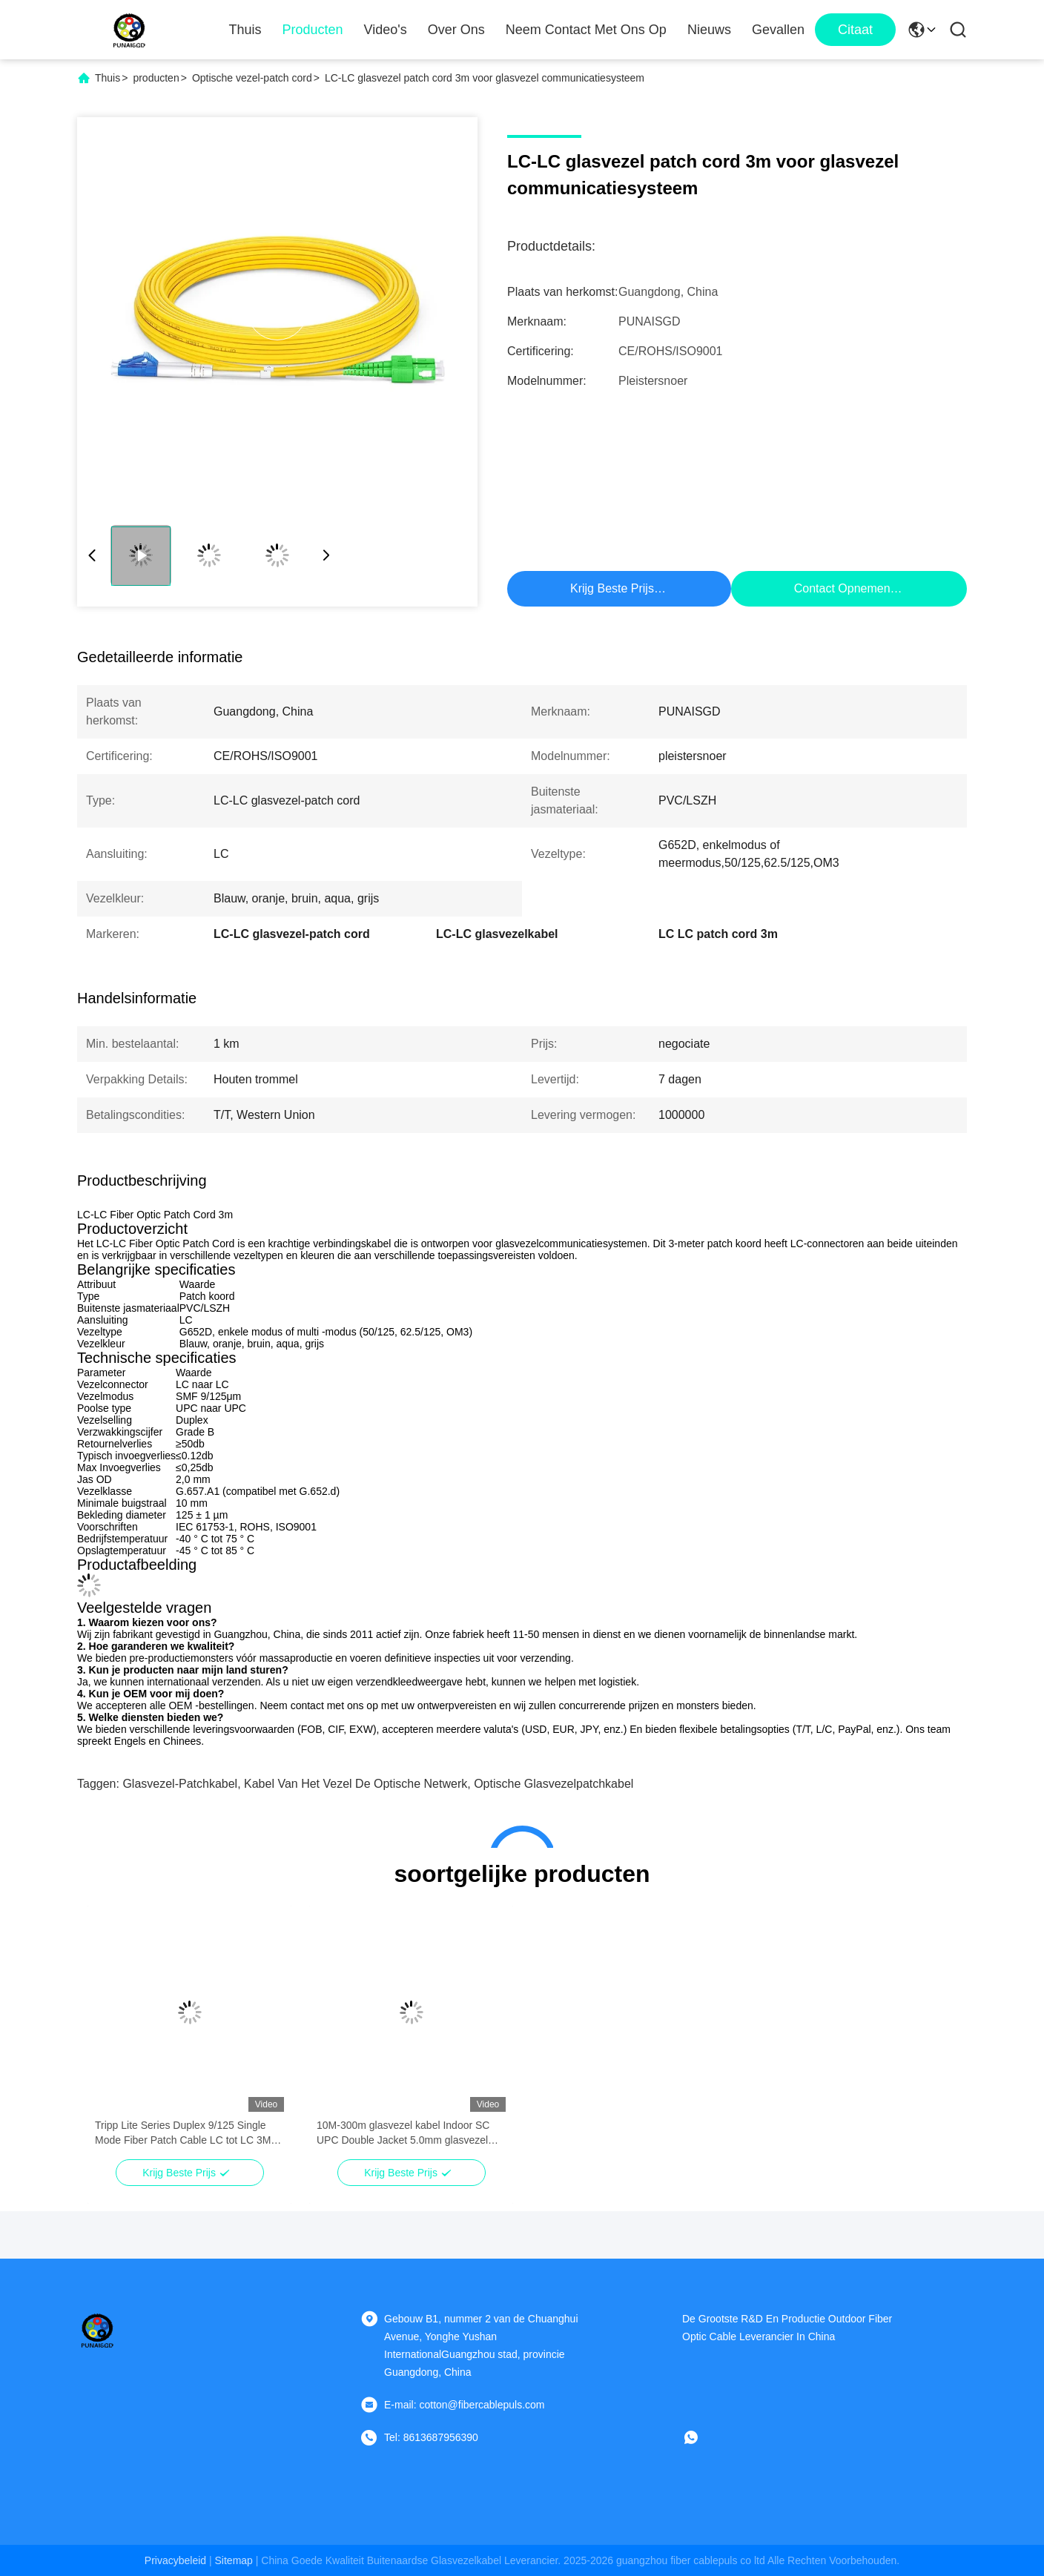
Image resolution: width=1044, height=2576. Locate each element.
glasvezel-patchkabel (179, 1783)
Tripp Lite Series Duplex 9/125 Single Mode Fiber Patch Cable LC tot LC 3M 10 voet (183, 2133)
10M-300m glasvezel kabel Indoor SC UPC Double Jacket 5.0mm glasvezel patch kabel (403, 2133)
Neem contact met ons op (586, 30)
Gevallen (778, 30)
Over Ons (456, 30)
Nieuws (709, 30)
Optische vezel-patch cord (252, 78)
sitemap (234, 2560)
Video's (385, 30)
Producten (313, 30)
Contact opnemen (842, 588)
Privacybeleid (175, 2560)
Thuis (245, 30)
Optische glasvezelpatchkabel (553, 1783)
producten (156, 78)
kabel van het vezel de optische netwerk (355, 1783)
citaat (855, 29)
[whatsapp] (701, 2437)
